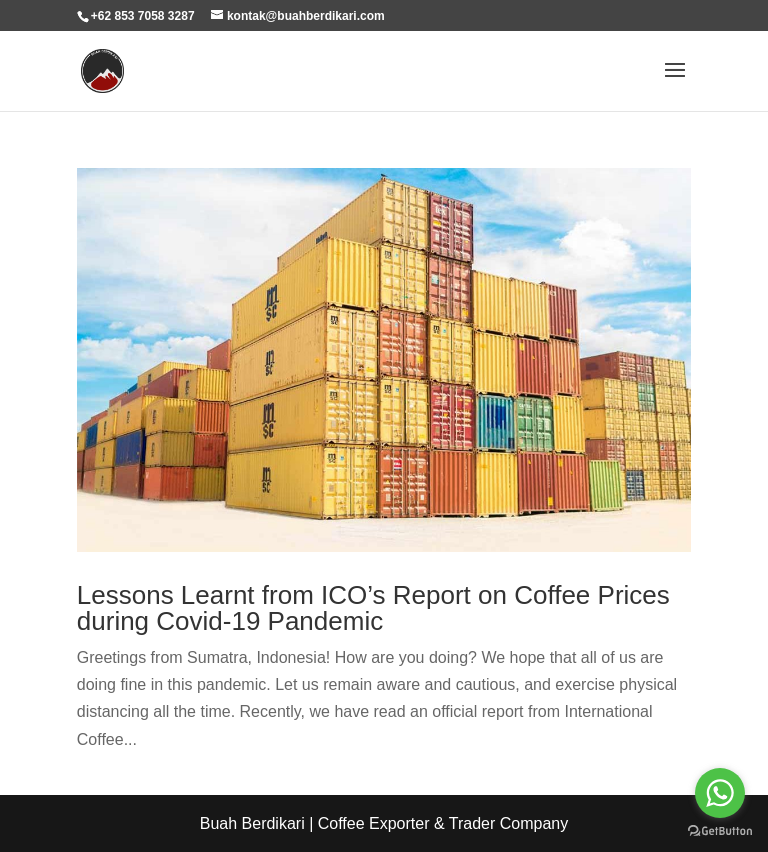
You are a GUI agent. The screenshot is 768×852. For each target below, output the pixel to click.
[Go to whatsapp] (720, 793)
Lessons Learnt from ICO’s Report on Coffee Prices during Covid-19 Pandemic (373, 608)
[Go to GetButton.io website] (720, 831)
